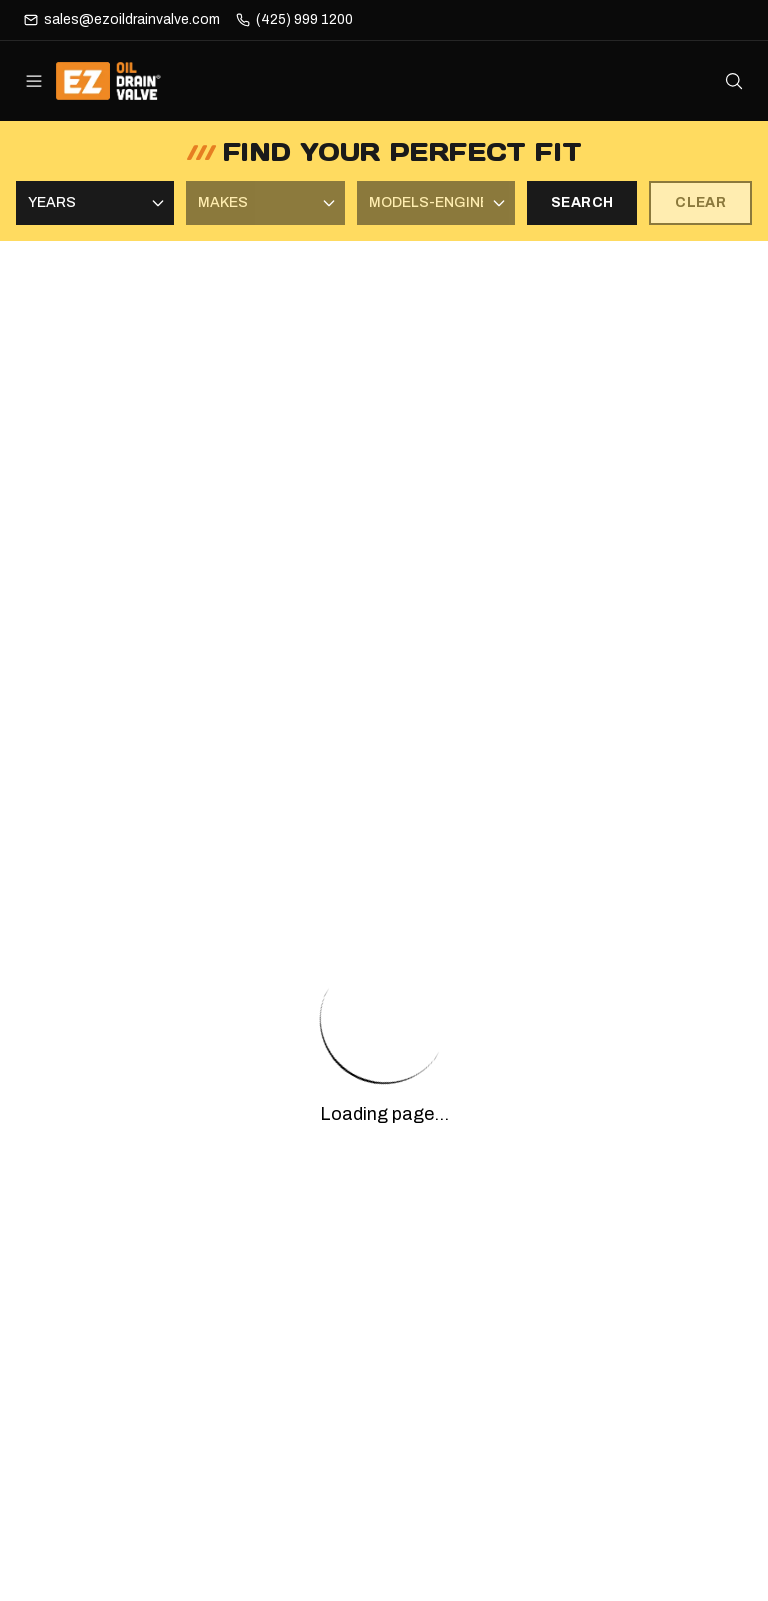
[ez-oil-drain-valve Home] (122, 81)
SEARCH (582, 202)
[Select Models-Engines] (436, 203)
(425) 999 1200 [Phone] (304, 19)
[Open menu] (34, 81)
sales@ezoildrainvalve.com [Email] (132, 19)
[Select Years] (95, 203)
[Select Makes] (265, 203)
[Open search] (734, 81)
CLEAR (700, 202)
